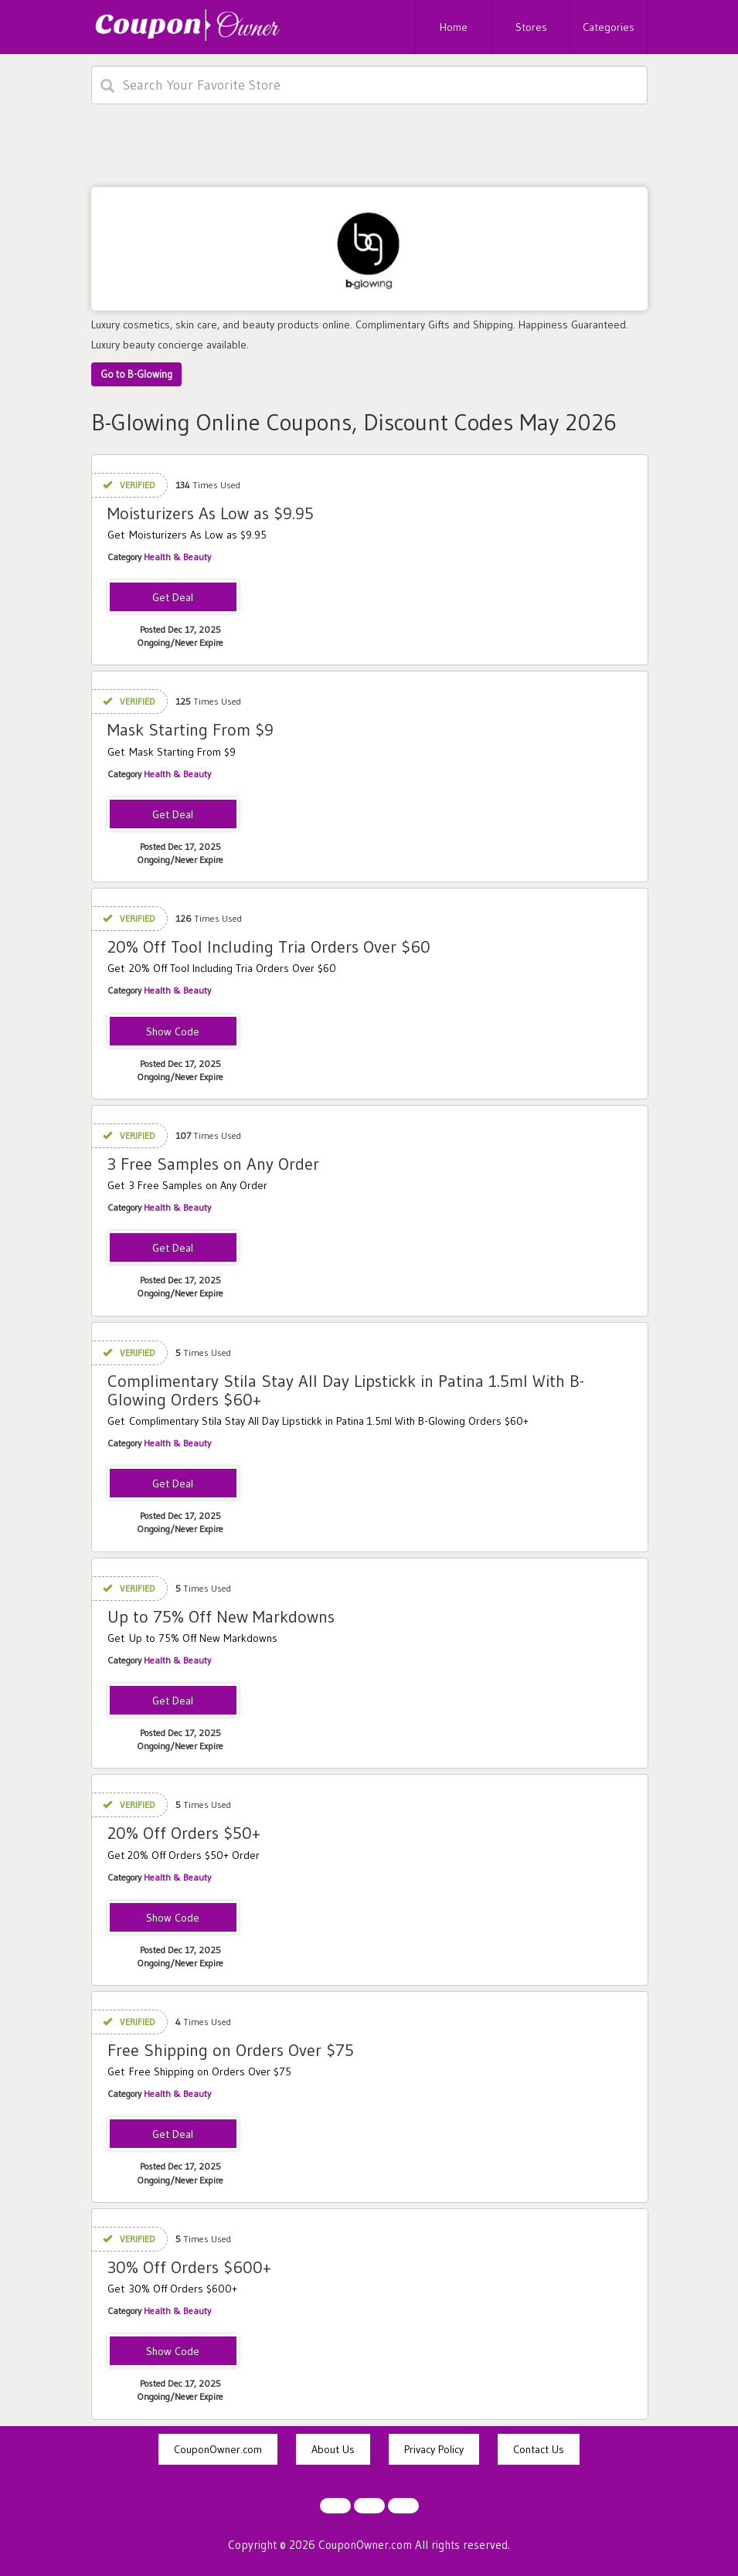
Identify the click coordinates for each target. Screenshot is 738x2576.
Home (454, 27)
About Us (333, 2449)
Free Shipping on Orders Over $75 (230, 2050)
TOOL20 (173, 1032)
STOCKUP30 (173, 2352)
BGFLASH (173, 1918)
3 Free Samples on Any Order (213, 1164)
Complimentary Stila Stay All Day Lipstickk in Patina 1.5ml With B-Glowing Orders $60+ (345, 1390)
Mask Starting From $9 (190, 729)
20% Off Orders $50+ (183, 1833)
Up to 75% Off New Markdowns (221, 1616)
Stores (531, 27)
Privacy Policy (434, 2449)
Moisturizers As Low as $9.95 (210, 513)
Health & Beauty (177, 556)
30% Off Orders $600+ (189, 2267)
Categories (608, 27)
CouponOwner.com (218, 2449)
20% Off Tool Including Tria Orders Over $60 (268, 946)
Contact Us (538, 2449)
